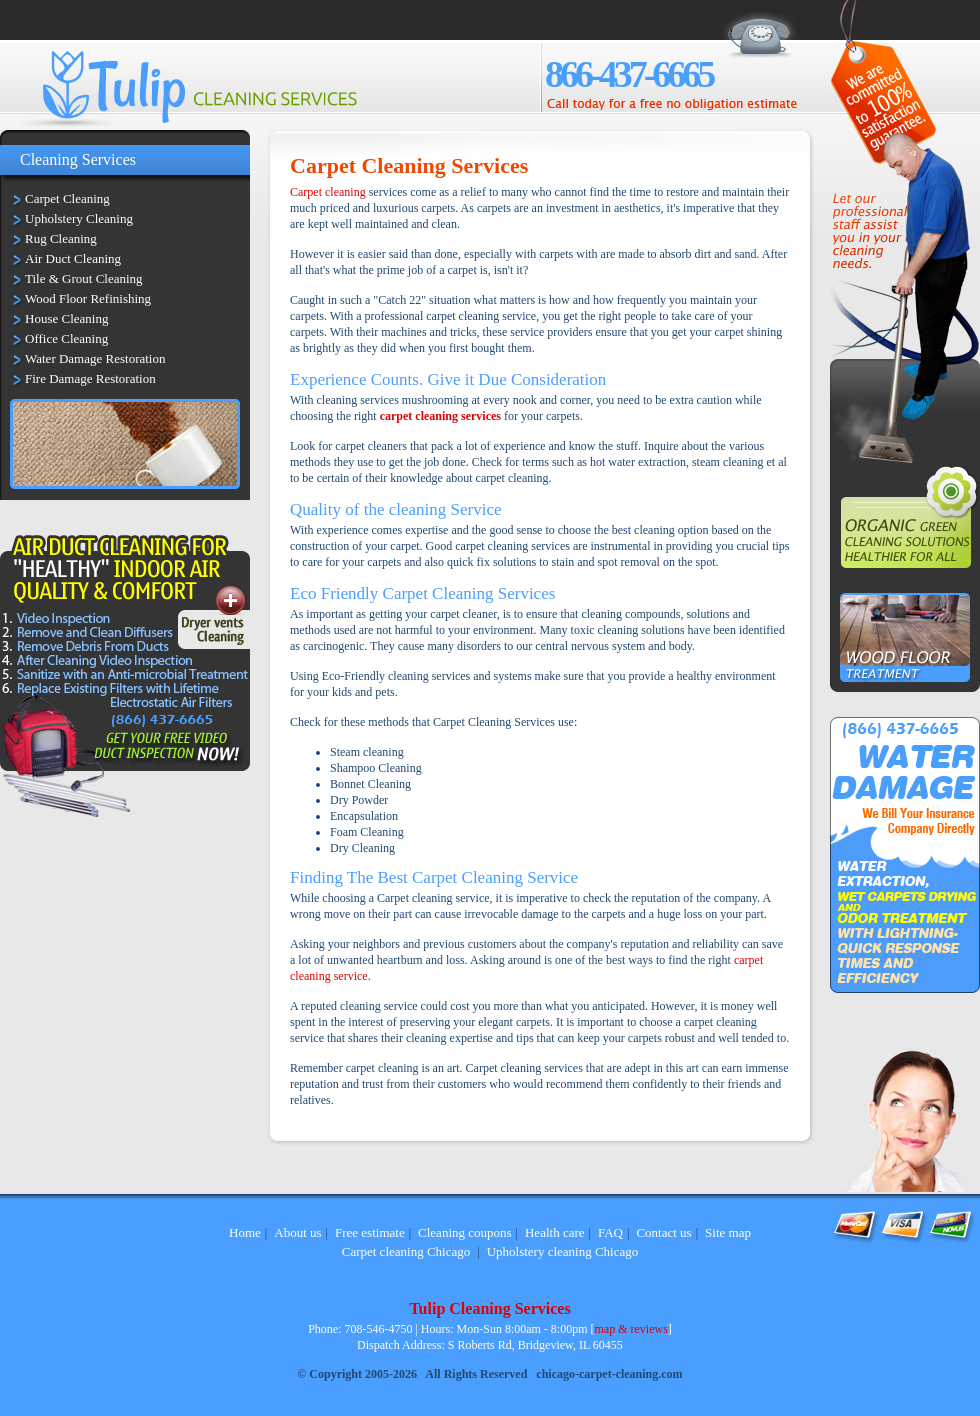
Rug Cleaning (61, 238)
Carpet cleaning (328, 192)
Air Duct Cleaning (73, 258)
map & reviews (631, 1329)
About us (297, 1232)
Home (245, 1232)
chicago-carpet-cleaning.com (609, 1374)
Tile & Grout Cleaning (84, 278)
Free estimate (370, 1232)
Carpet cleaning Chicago (406, 1251)
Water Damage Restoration (95, 358)
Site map (728, 1232)
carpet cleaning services (440, 416)
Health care (555, 1232)
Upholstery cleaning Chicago (563, 1251)
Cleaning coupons (465, 1232)
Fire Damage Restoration (90, 378)
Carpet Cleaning (67, 198)
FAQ (610, 1232)
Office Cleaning (66, 338)
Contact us (663, 1232)
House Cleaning (66, 318)
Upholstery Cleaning (79, 218)
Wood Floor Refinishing (88, 298)
